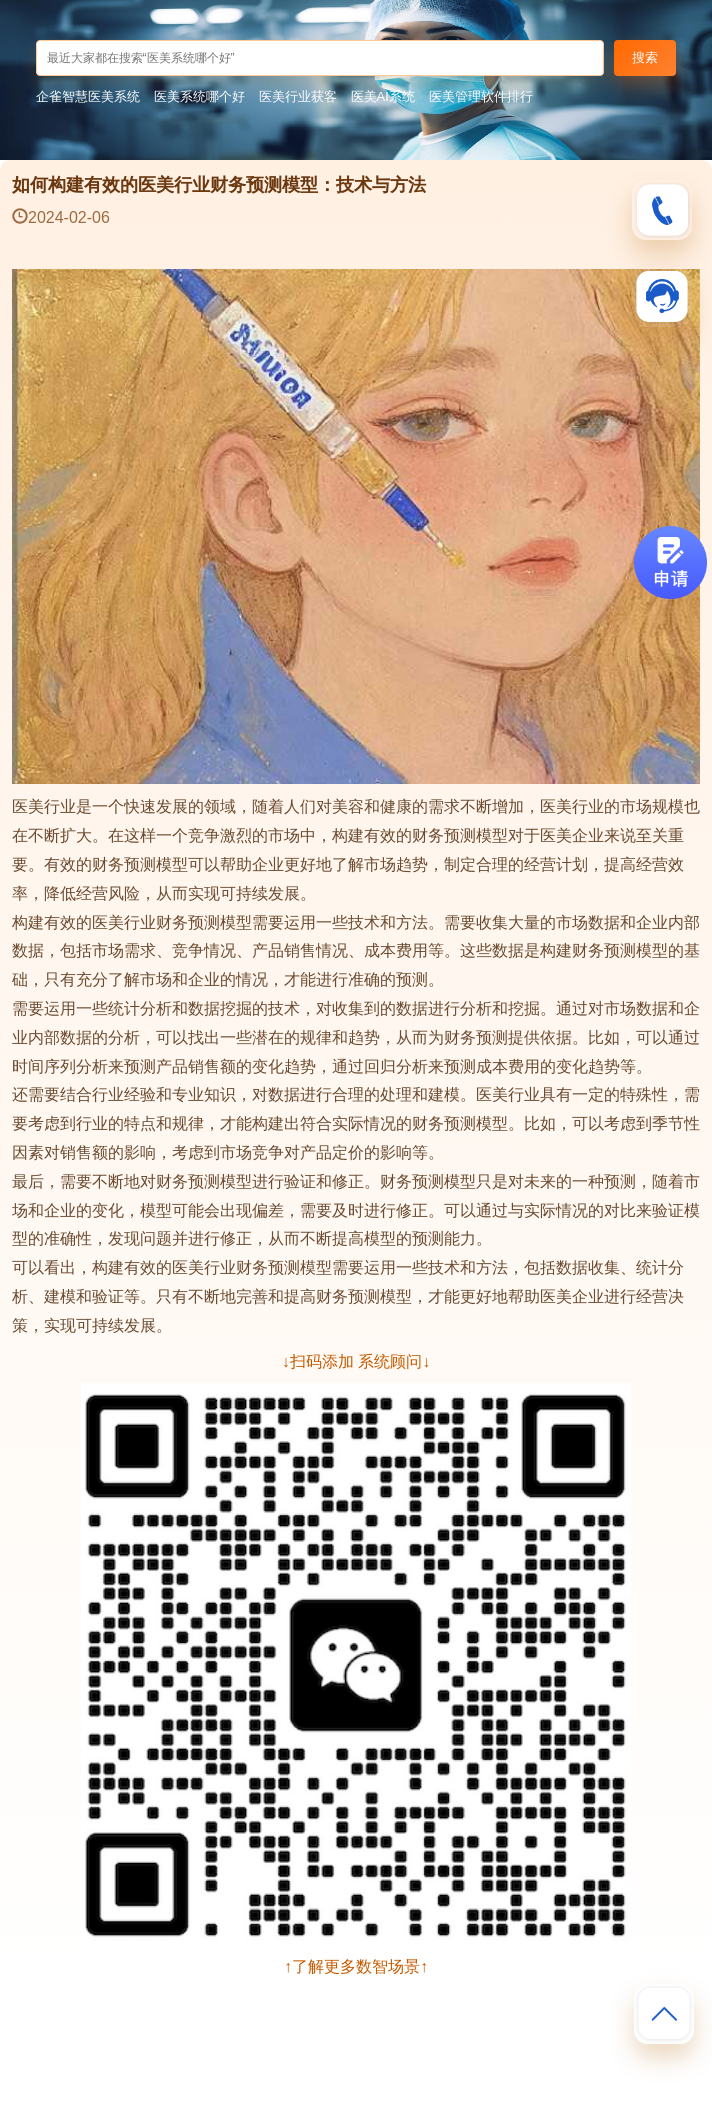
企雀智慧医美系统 (88, 96)
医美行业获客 (298, 96)
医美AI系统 (383, 96)
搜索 (645, 57)
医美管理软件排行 (481, 96)
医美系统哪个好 (199, 96)
